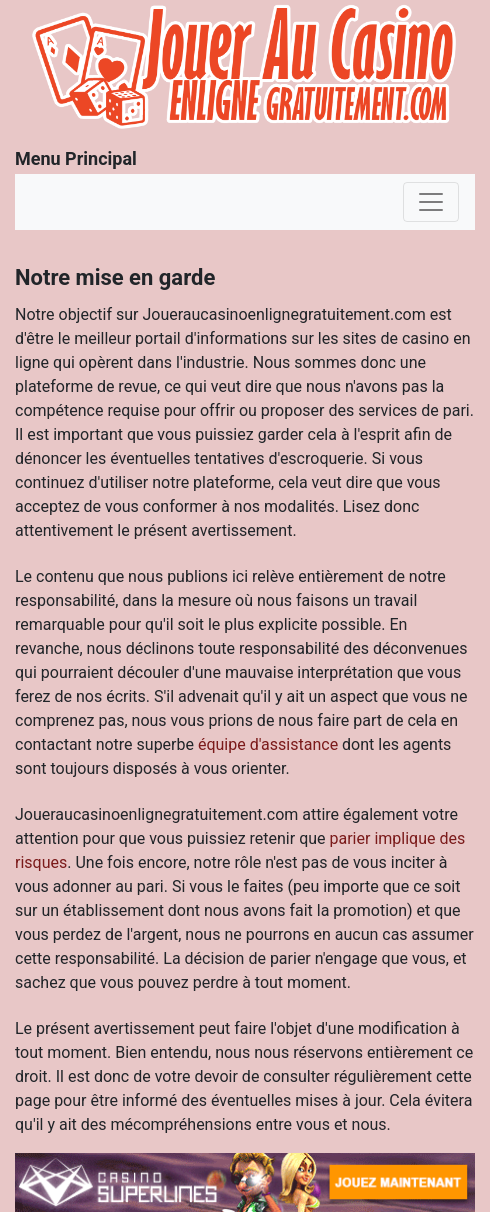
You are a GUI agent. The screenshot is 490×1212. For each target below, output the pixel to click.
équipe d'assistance (268, 744)
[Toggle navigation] (431, 202)
